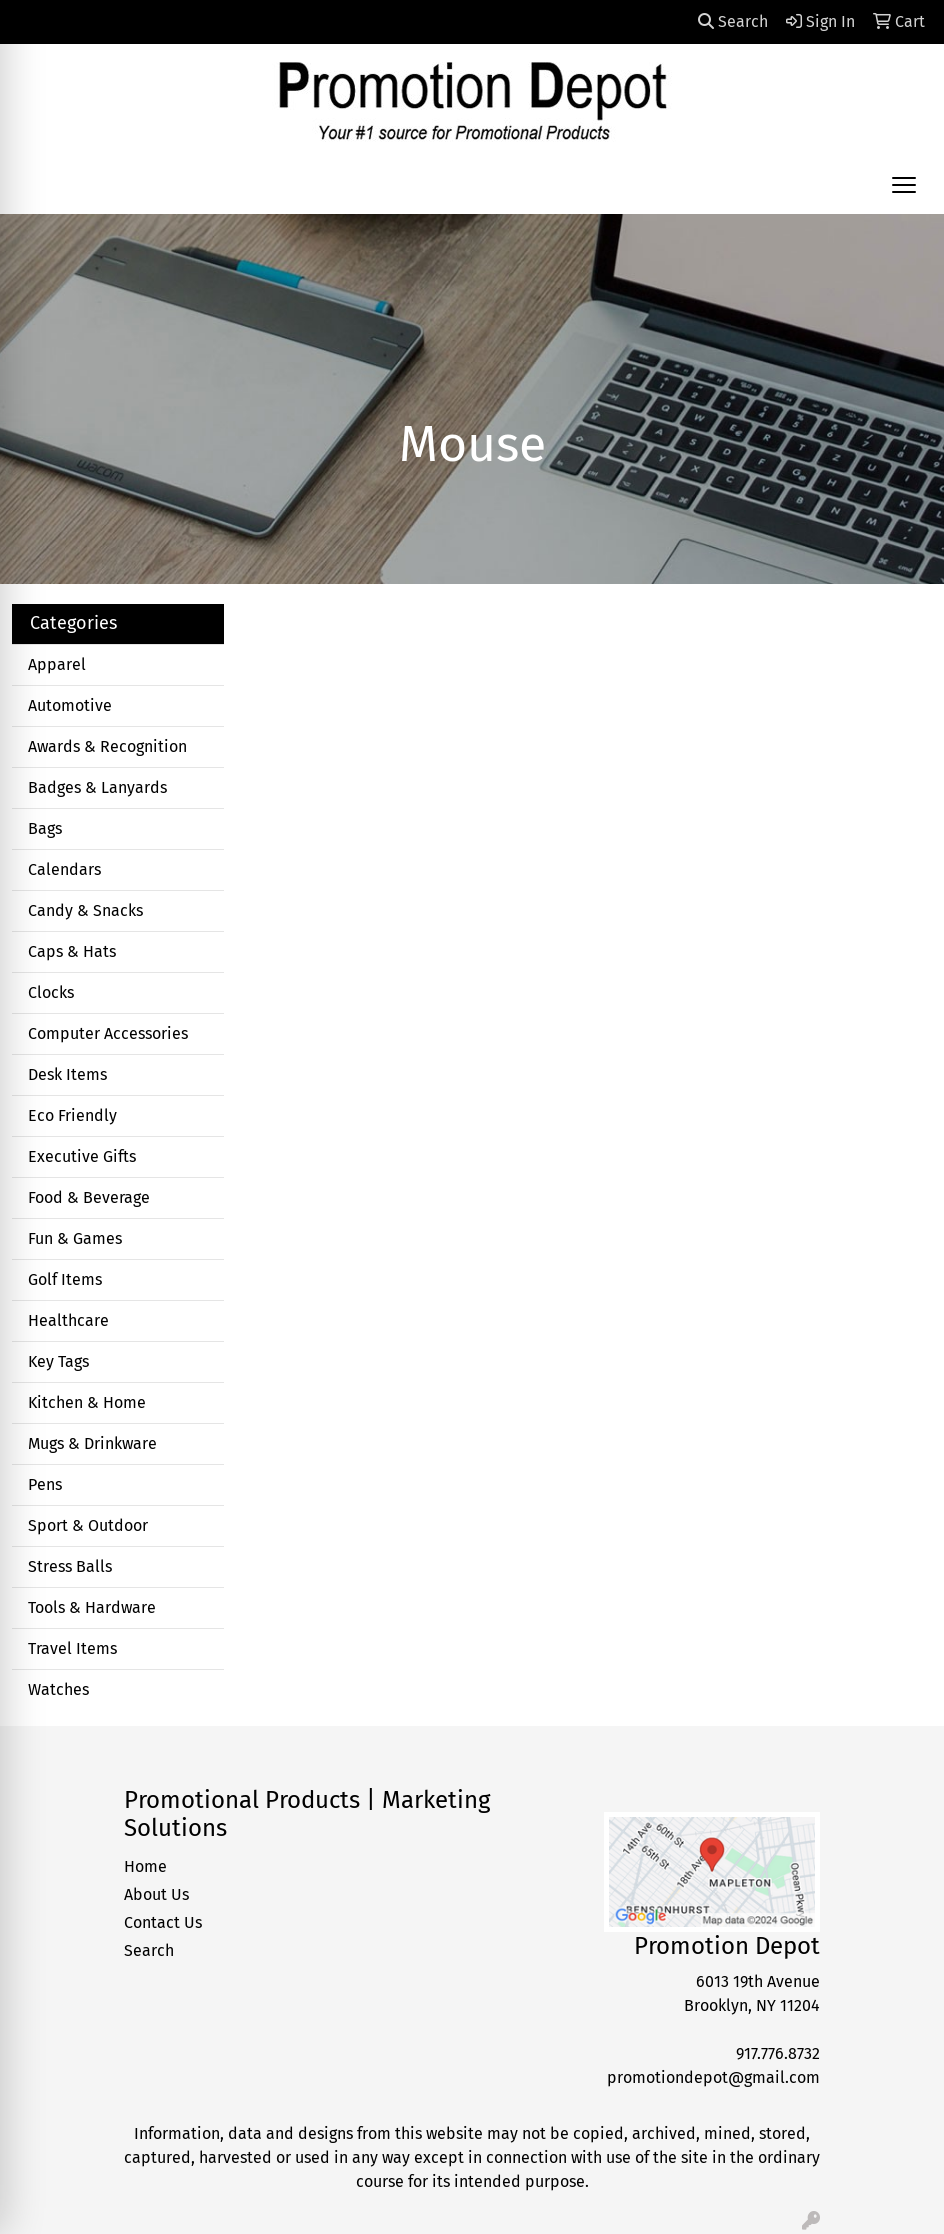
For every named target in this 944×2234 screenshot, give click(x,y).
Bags (45, 828)
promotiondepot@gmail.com (713, 2077)
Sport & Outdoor (88, 1525)
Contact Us (163, 1922)
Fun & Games (75, 1238)
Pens (45, 1484)
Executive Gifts (82, 1156)
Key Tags (58, 1361)
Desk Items (67, 1074)
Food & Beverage (89, 1197)
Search (733, 21)
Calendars (64, 869)
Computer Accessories (108, 1033)
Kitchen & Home (87, 1402)
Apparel (57, 664)
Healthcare (68, 1320)
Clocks (51, 992)
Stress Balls (70, 1566)
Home (145, 1866)
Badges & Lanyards (97, 787)
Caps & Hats (72, 951)
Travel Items (72, 1648)
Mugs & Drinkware (92, 1443)
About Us (156, 1894)
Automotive (70, 705)
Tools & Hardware (92, 1607)
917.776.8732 (778, 2053)
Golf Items (65, 1279)
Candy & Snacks (85, 910)
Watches (58, 1689)
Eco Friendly (72, 1115)
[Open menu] (904, 185)
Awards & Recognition (107, 746)
